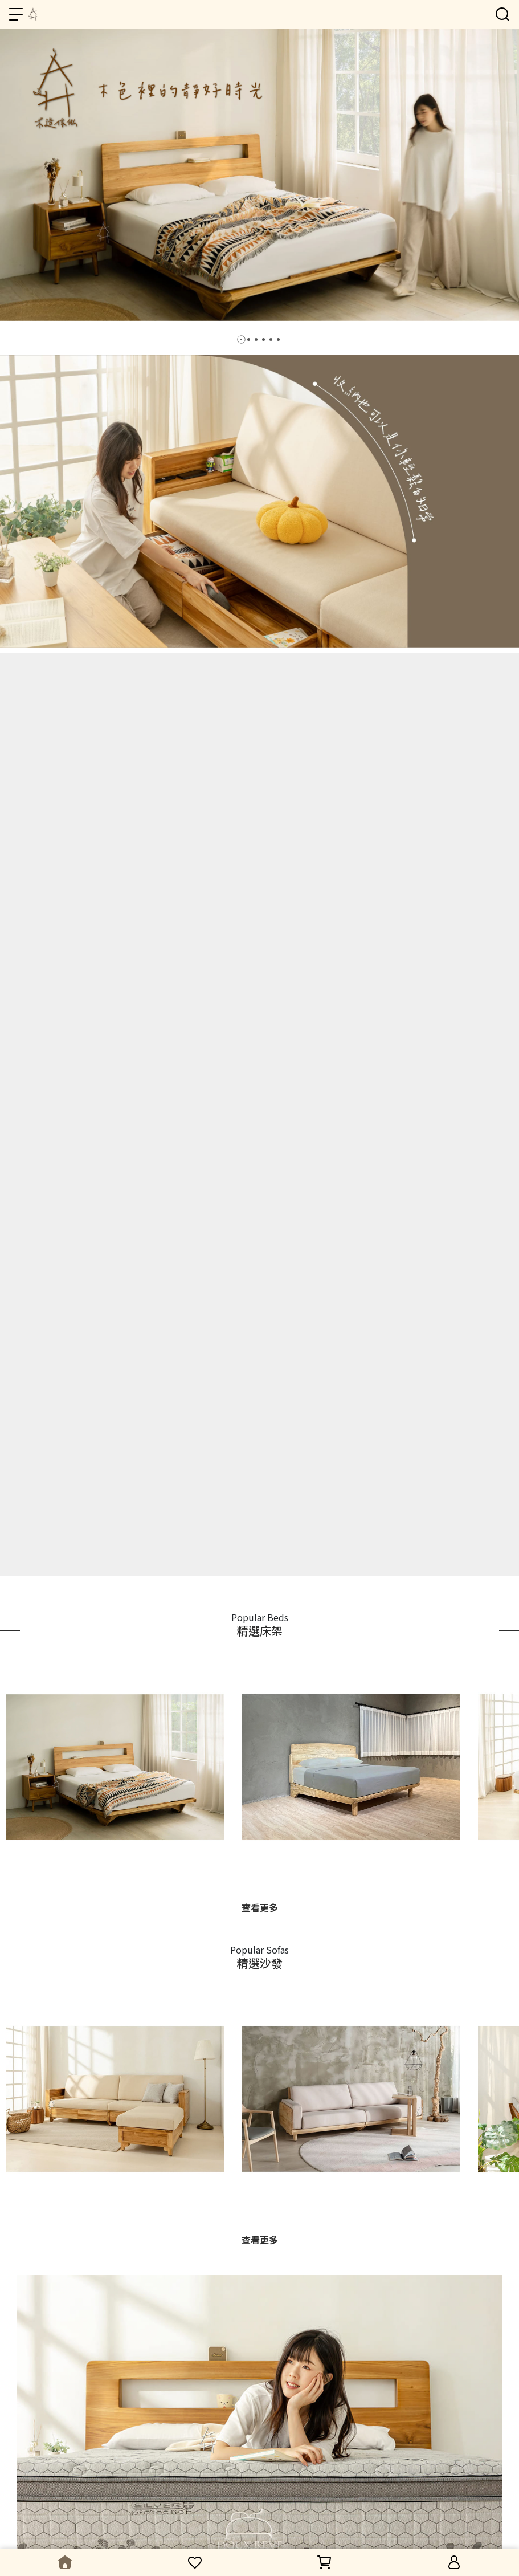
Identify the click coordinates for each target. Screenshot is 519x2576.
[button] (241, 339)
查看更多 (260, 1907)
